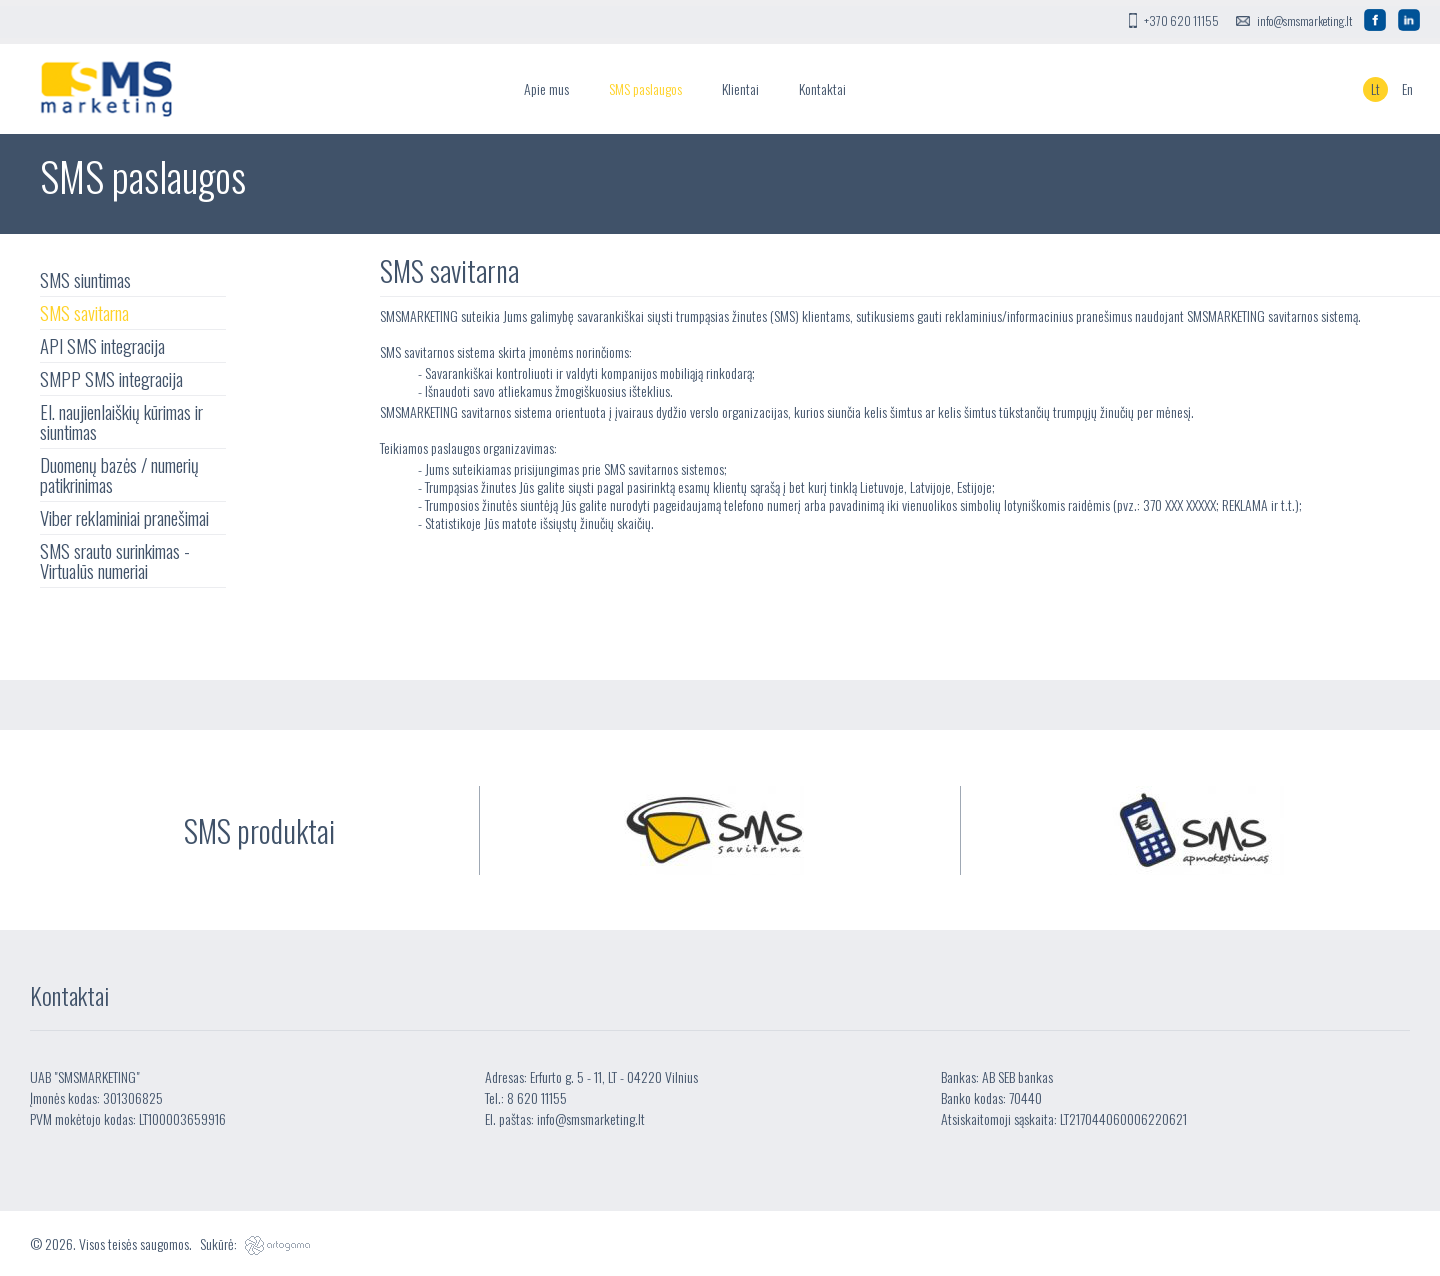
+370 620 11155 (1181, 20)
